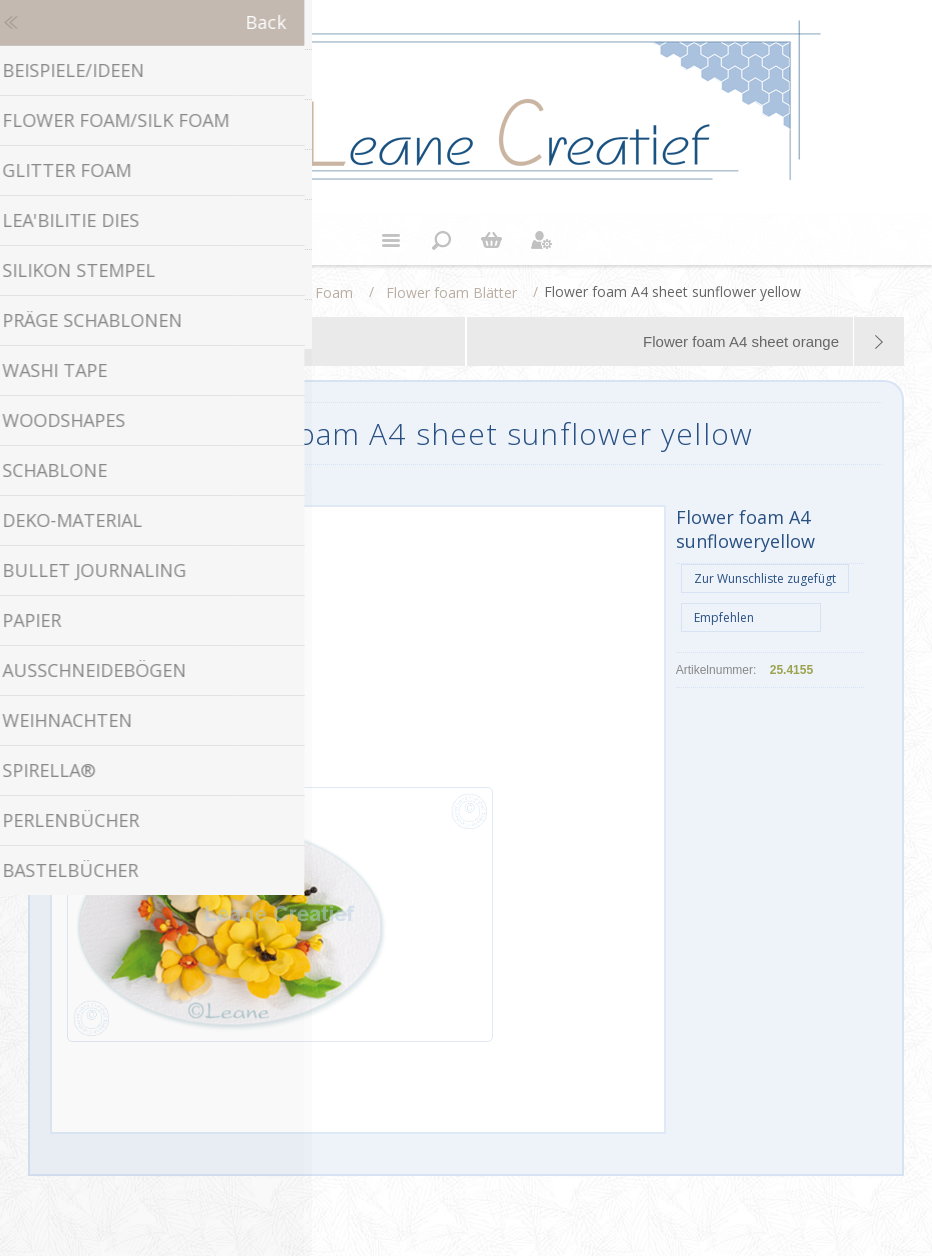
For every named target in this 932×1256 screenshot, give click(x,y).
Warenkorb (491, 240)
